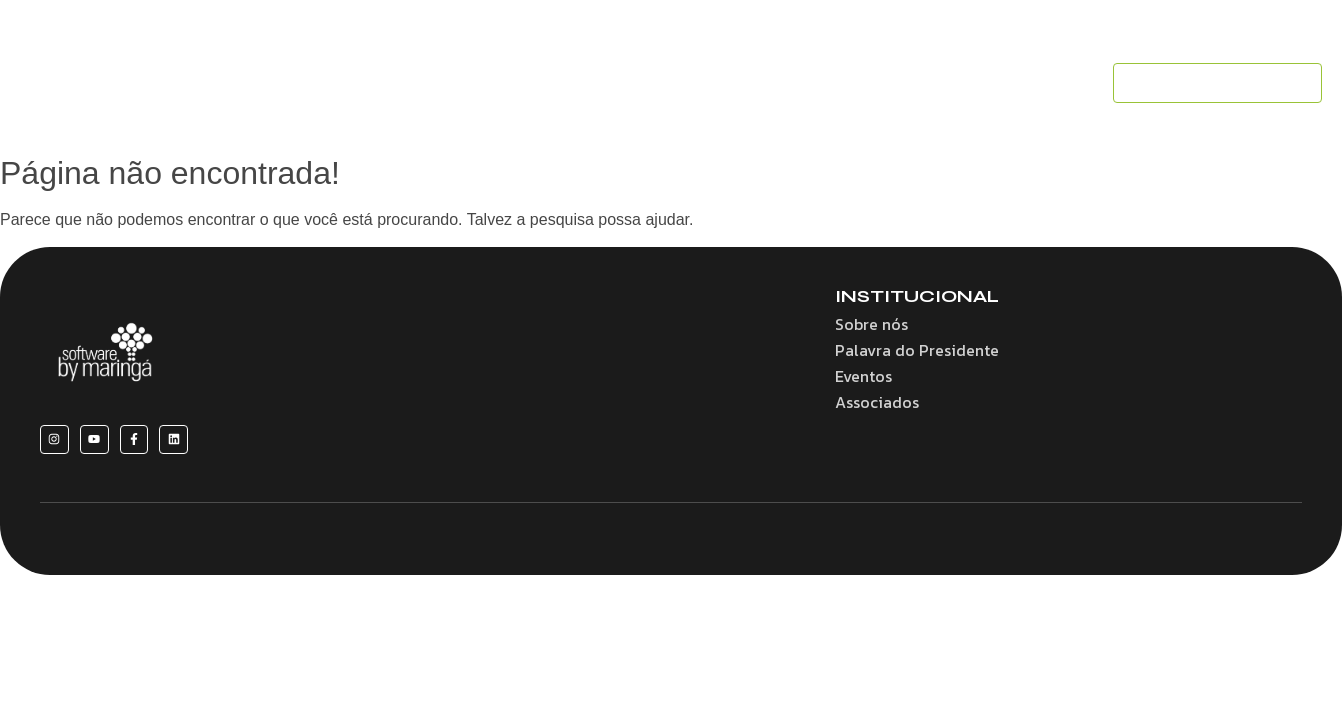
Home (285, 83)
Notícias (898, 83)
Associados (705, 83)
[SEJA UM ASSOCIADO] (1217, 83)
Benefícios (483, 83)
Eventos (807, 83)
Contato (991, 83)
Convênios (592, 83)
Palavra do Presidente (917, 350)
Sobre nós (375, 83)
